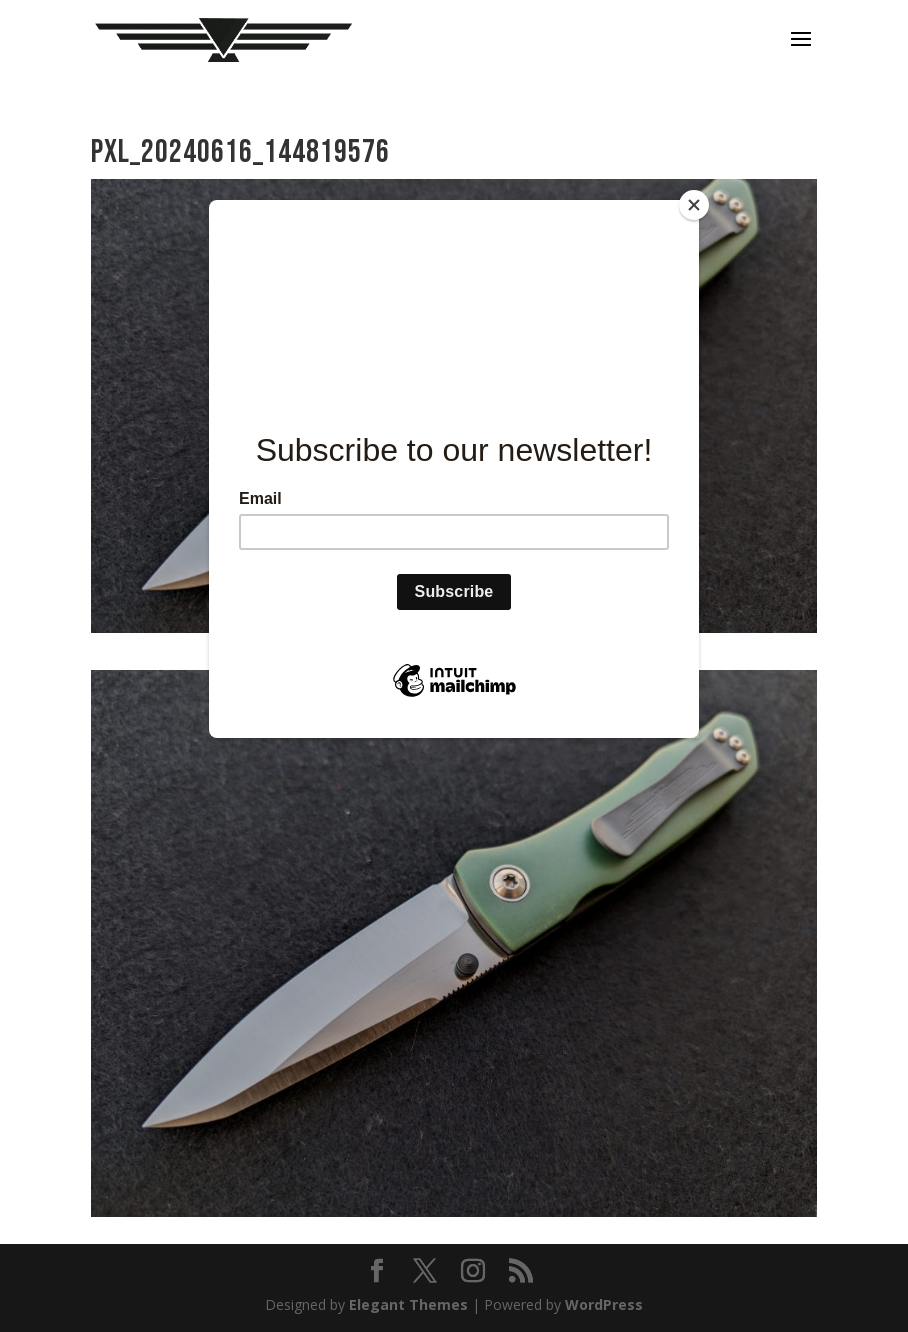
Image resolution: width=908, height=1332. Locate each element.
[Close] (694, 205)
